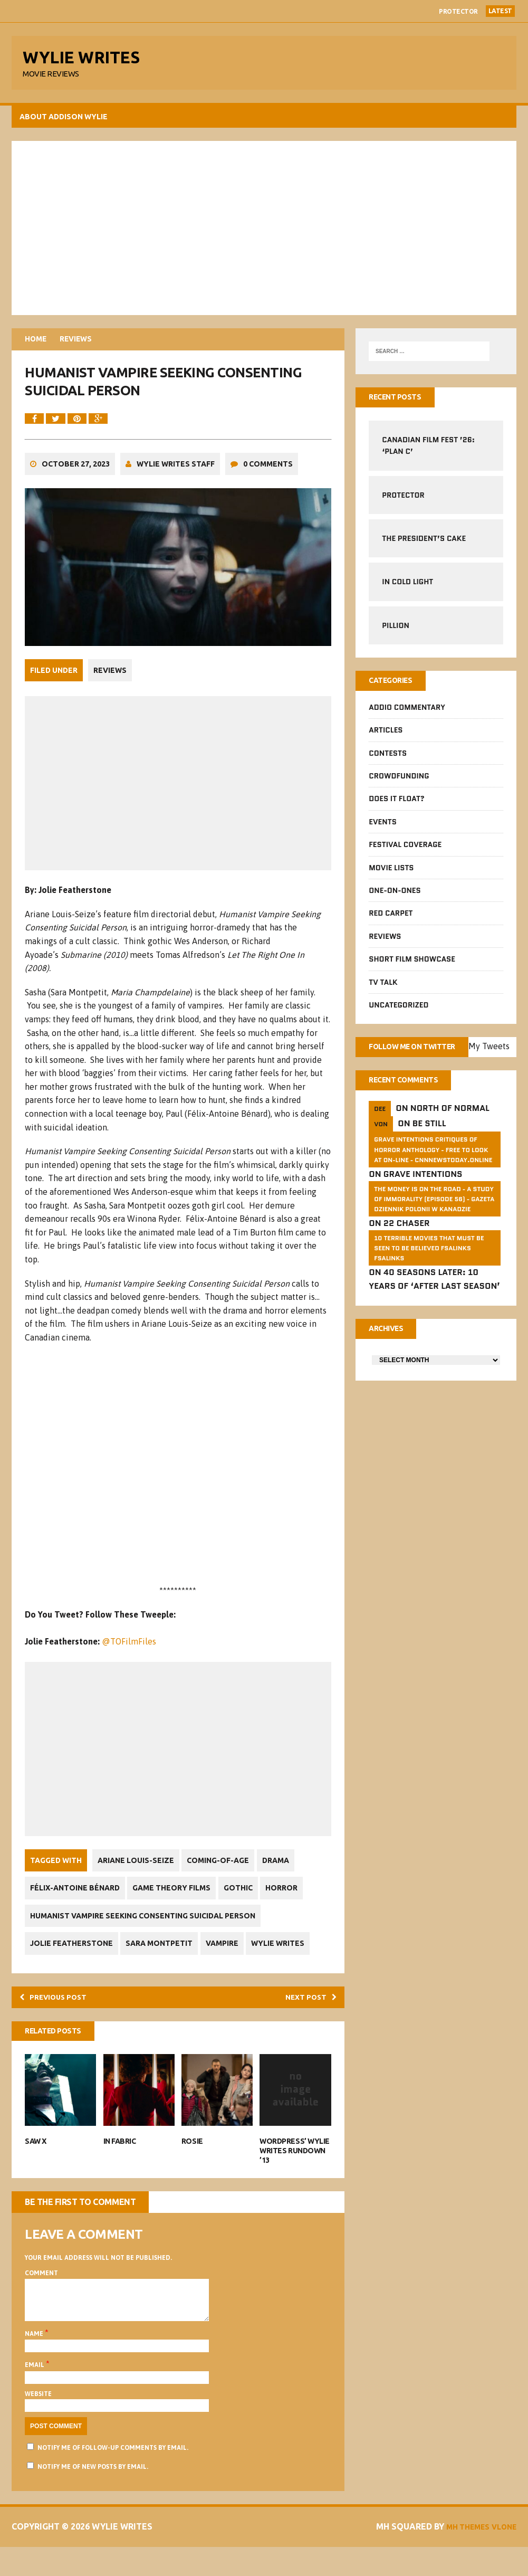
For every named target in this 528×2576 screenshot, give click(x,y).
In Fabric (120, 2162)
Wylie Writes (288, 1960)
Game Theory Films (176, 1906)
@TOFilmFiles (130, 1659)
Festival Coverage (404, 852)
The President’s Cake (423, 543)
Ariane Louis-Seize (137, 1878)
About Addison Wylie (65, 121)
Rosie (193, 2162)
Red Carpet (390, 920)
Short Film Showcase (411, 966)
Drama (283, 1878)
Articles (385, 737)
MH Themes (458, 2555)
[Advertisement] (264, 232)
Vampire (229, 1960)
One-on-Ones (394, 897)
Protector (458, 11)
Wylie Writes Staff (177, 484)
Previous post (60, 2015)
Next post (306, 2015)
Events (382, 828)
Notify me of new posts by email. (94, 2495)
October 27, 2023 (77, 484)
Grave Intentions (422, 1198)
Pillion (395, 630)
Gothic (245, 1906)
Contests (387, 760)
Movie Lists (390, 874)
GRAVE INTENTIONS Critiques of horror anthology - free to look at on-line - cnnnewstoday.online (432, 1172)
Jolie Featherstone (73, 1960)
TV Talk (382, 989)
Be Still (429, 1147)
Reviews (111, 689)
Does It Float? (396, 806)
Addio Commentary (406, 714)
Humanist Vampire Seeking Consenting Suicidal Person (144, 1933)
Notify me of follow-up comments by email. (114, 2476)
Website (39, 2423)
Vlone (500, 2555)
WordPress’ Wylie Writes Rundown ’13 (294, 2171)
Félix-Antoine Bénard (76, 1906)
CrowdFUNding (398, 782)
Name (36, 2362)
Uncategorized (398, 1011)
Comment (43, 2294)
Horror (292, 1906)
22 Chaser (406, 1257)
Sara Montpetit (163, 1960)
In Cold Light (407, 587)
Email (36, 2394)
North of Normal (449, 1132)
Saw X (37, 2162)
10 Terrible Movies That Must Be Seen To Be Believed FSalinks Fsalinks (428, 1281)
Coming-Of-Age (222, 1878)
